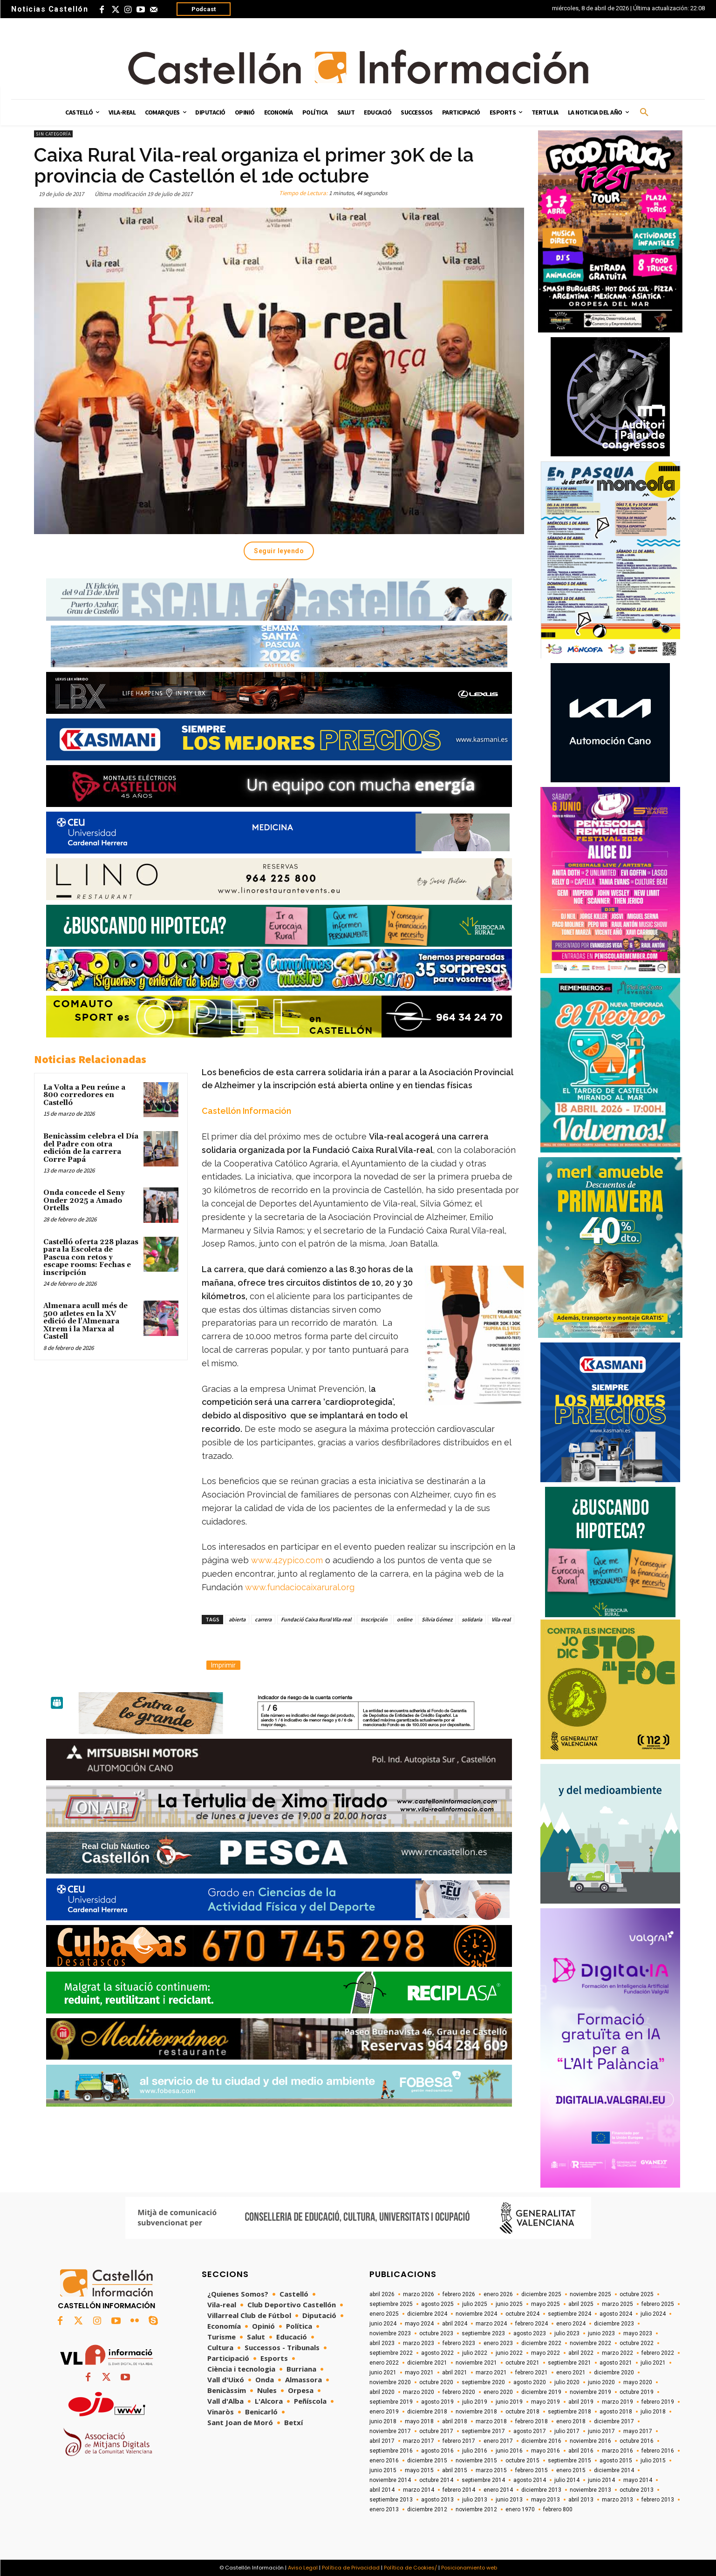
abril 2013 (580, 2499)
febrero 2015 (531, 2470)
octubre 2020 (436, 2382)
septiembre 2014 (483, 2480)
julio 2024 (653, 2314)
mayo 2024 (419, 2323)
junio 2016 (509, 2451)
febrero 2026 (459, 2294)
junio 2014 (601, 2480)
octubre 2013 (637, 2490)
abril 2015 (454, 2470)
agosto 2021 (616, 2363)
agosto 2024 (616, 2314)
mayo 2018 (419, 2421)
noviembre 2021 (476, 2363)
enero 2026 (498, 2294)
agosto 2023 (529, 2333)
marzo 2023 (418, 2343)
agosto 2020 (529, 2382)
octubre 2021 (522, 2363)
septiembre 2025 (391, 2304)
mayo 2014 (637, 2480)
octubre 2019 (637, 2392)
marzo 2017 (418, 2441)
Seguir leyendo (279, 551)
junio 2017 (601, 2431)
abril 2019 (580, 2402)
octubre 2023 (436, 2333)
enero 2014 (498, 2490)
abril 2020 (382, 2392)
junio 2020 (601, 2382)
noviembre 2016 (590, 2441)
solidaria (472, 1619)
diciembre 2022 (541, 2343)
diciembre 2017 (614, 2421)
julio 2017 (567, 2431)
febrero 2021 (531, 2372)
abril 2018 (454, 2421)
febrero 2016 (657, 2451)
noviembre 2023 (390, 2333)
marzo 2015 (491, 2470)
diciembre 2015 (427, 2460)
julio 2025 (474, 2304)
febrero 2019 (657, 2402)
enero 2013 (384, 2509)
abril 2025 (580, 2304)
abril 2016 (580, 2451)
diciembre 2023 (614, 2323)
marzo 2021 (491, 2372)
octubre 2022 (637, 2343)
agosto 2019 (437, 2402)
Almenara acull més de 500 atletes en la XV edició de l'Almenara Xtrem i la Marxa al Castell (85, 1321)
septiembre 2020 (483, 2382)
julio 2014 (567, 2480)
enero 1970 (520, 2509)
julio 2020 (567, 2382)
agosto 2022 (437, 2353)
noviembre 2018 (476, 2411)
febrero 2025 (657, 2304)
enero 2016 (384, 2460)
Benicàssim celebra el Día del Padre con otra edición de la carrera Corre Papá (90, 1148)
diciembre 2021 (427, 2363)
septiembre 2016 (391, 2451)
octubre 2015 (522, 2460)
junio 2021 (382, 2372)
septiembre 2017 (483, 2431)
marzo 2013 (617, 2499)
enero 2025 (384, 2314)
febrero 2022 (657, 2353)
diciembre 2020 (614, 2372)
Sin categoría (53, 133)
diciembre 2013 (541, 2490)
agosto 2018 (616, 2411)
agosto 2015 (616, 2460)
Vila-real (501, 1619)
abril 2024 (454, 2323)
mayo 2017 (637, 2431)
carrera (263, 1619)
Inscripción (374, 1619)
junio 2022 (509, 2353)
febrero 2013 (657, 2499)
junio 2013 (509, 2499)
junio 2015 (382, 2470)
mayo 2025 (545, 2304)
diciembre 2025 (541, 2294)
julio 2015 (653, 2460)
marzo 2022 (617, 2353)
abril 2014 (382, 2490)
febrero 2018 (531, 2421)
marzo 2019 (617, 2402)
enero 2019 (384, 2411)
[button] (644, 113)
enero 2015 (571, 2470)
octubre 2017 (436, 2431)
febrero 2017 (459, 2441)
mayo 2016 (545, 2451)
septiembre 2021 (569, 2363)
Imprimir (223, 1665)
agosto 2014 (529, 2480)
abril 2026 (382, 2294)
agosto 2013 (437, 2499)
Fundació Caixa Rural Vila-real (316, 1619)
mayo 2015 (419, 2470)
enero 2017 (498, 2441)
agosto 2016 (437, 2451)
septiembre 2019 (391, 2402)
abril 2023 (382, 2343)
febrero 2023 (459, 2343)
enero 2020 (498, 2392)
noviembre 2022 (590, 2343)
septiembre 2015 (569, 2460)
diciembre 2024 (427, 2314)
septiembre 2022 (391, 2353)
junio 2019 (509, 2402)
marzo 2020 (418, 2392)
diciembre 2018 (427, 2411)
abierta (237, 1619)
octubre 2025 (637, 2294)
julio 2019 (474, 2402)
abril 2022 (580, 2353)
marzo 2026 (418, 2294)
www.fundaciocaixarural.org (300, 1587)
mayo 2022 (545, 2353)
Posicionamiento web (469, 2567)
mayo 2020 (637, 2382)
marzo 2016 (617, 2451)
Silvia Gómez (437, 1619)
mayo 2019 (545, 2402)
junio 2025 (509, 2304)
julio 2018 (653, 2411)
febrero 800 (558, 2509)
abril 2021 (454, 2372)
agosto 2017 (529, 2431)
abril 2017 (382, 2441)
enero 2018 (571, 2421)
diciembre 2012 (427, 2509)
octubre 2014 (436, 2480)
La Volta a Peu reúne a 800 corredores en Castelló (84, 1095)
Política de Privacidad (351, 2567)
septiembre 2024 (569, 2314)
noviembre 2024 (476, 2314)
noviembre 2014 (390, 2480)
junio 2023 (601, 2333)
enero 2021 (571, 2372)
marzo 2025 (617, 2304)
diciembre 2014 (614, 2470)
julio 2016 (474, 2451)
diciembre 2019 (541, 2392)
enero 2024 (571, 2323)
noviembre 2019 (590, 2392)
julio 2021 (653, 2363)
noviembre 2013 (590, 2490)
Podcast (203, 9)
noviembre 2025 (590, 2294)
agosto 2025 (437, 2304)
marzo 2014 (418, 2490)
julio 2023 (567, 2333)
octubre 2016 (637, 2441)
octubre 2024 (522, 2314)
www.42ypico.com (287, 1560)
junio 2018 (382, 2421)
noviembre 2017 (390, 2431)
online (404, 1619)
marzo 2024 (491, 2323)
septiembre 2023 (483, 2333)
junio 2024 (382, 2323)
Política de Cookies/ (410, 2567)
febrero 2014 (459, 2490)
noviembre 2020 (390, 2382)
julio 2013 (474, 2499)
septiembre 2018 (569, 2411)
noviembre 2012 (476, 2509)
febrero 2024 (531, 2323)
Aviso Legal (303, 2567)
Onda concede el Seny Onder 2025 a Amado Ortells (84, 1200)
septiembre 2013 (391, 2499)
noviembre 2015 (476, 2460)
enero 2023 (498, 2343)
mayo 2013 (545, 2499)
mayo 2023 (637, 2333)
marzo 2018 (491, 2421)
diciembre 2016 (541, 2441)
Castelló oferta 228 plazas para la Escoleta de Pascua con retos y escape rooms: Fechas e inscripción (90, 1257)
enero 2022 (384, 2363)
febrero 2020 (459, 2392)
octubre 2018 (522, 2411)
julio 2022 (474, 2353)
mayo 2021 (419, 2372)
